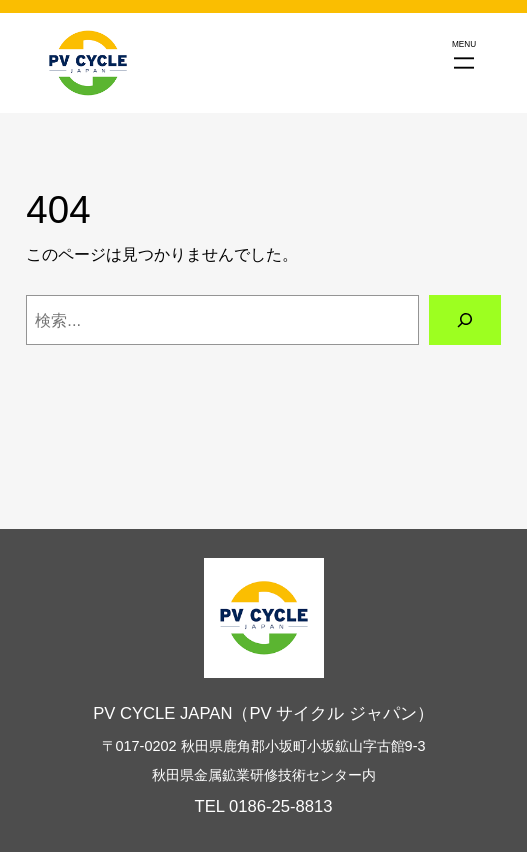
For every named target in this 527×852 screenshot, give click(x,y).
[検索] (465, 320)
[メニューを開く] (464, 63)
